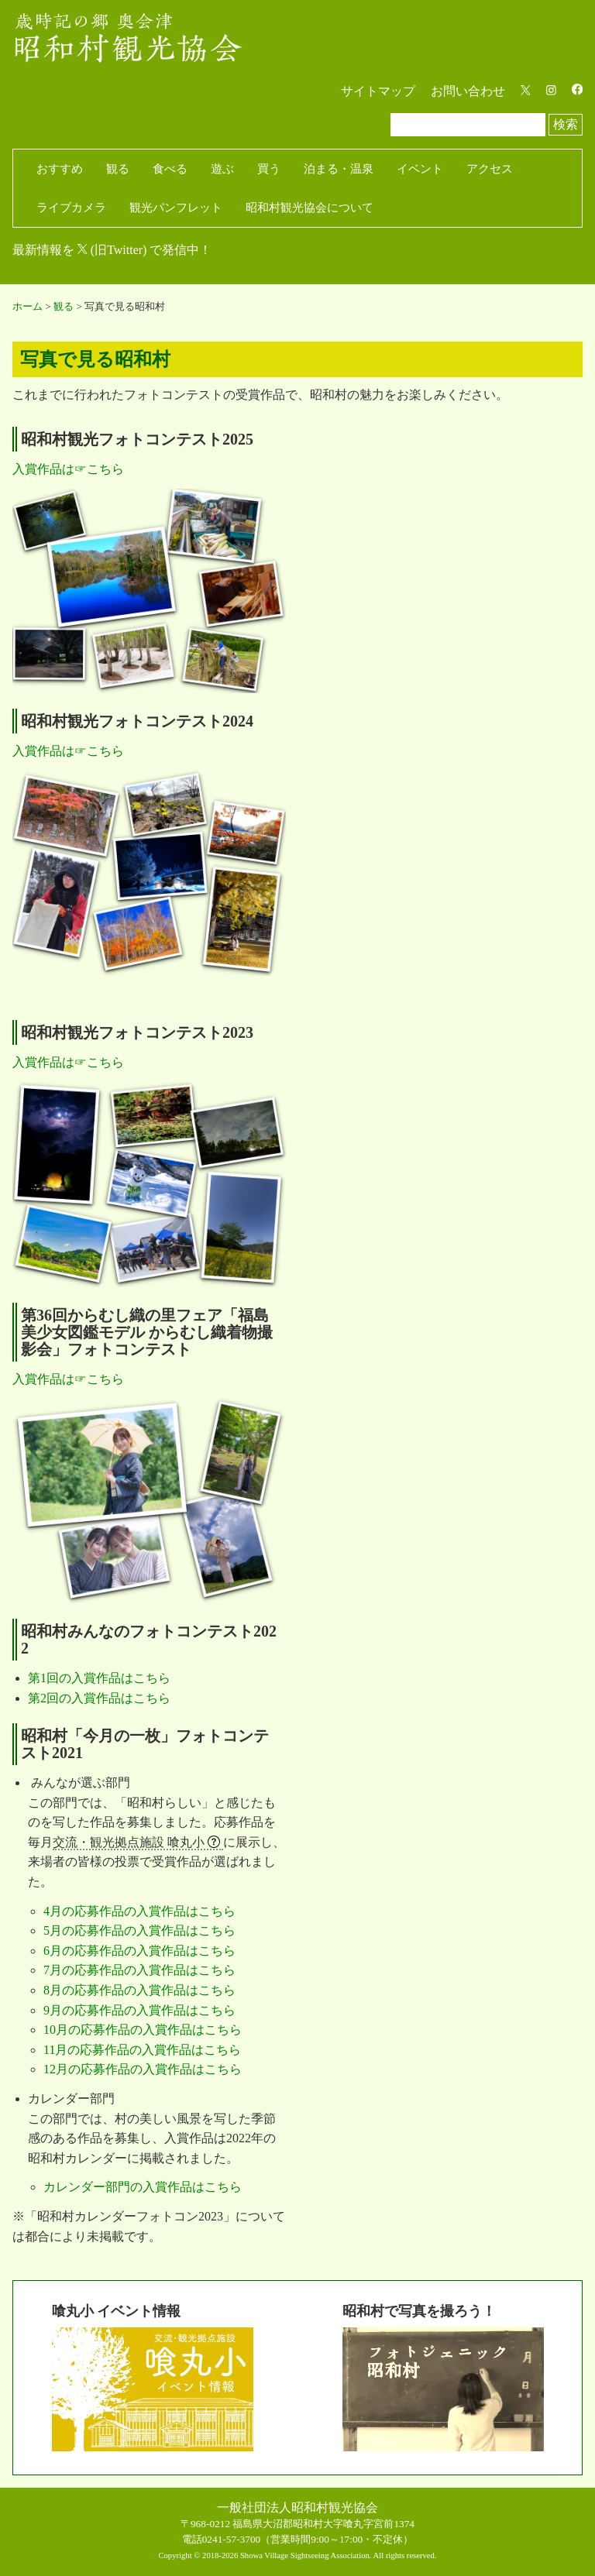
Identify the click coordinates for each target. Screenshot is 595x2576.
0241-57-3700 (231, 2539)
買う (268, 169)
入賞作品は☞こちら (68, 469)
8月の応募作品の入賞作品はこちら (139, 1990)
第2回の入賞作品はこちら (99, 1698)
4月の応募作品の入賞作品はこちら (139, 1911)
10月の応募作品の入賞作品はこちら (142, 2029)
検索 (565, 124)
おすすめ (59, 169)
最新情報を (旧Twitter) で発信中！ (112, 249)
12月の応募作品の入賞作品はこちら (142, 2069)
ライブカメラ (71, 207)
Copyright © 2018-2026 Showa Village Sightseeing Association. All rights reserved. (297, 2555)
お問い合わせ (468, 91)
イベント (420, 169)
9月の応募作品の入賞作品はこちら (139, 2010)
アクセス (489, 169)
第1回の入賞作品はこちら (99, 1678)
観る (117, 169)
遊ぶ (222, 169)
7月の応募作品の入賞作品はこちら (139, 1970)
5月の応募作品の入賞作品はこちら (139, 1930)
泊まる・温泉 (338, 169)
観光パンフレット (175, 207)
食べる (170, 169)
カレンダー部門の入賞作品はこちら (142, 2186)
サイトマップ (378, 91)
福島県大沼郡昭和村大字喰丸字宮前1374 (323, 2524)
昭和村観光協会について (309, 207)
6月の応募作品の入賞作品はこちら (139, 1950)
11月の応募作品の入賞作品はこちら (142, 2049)
